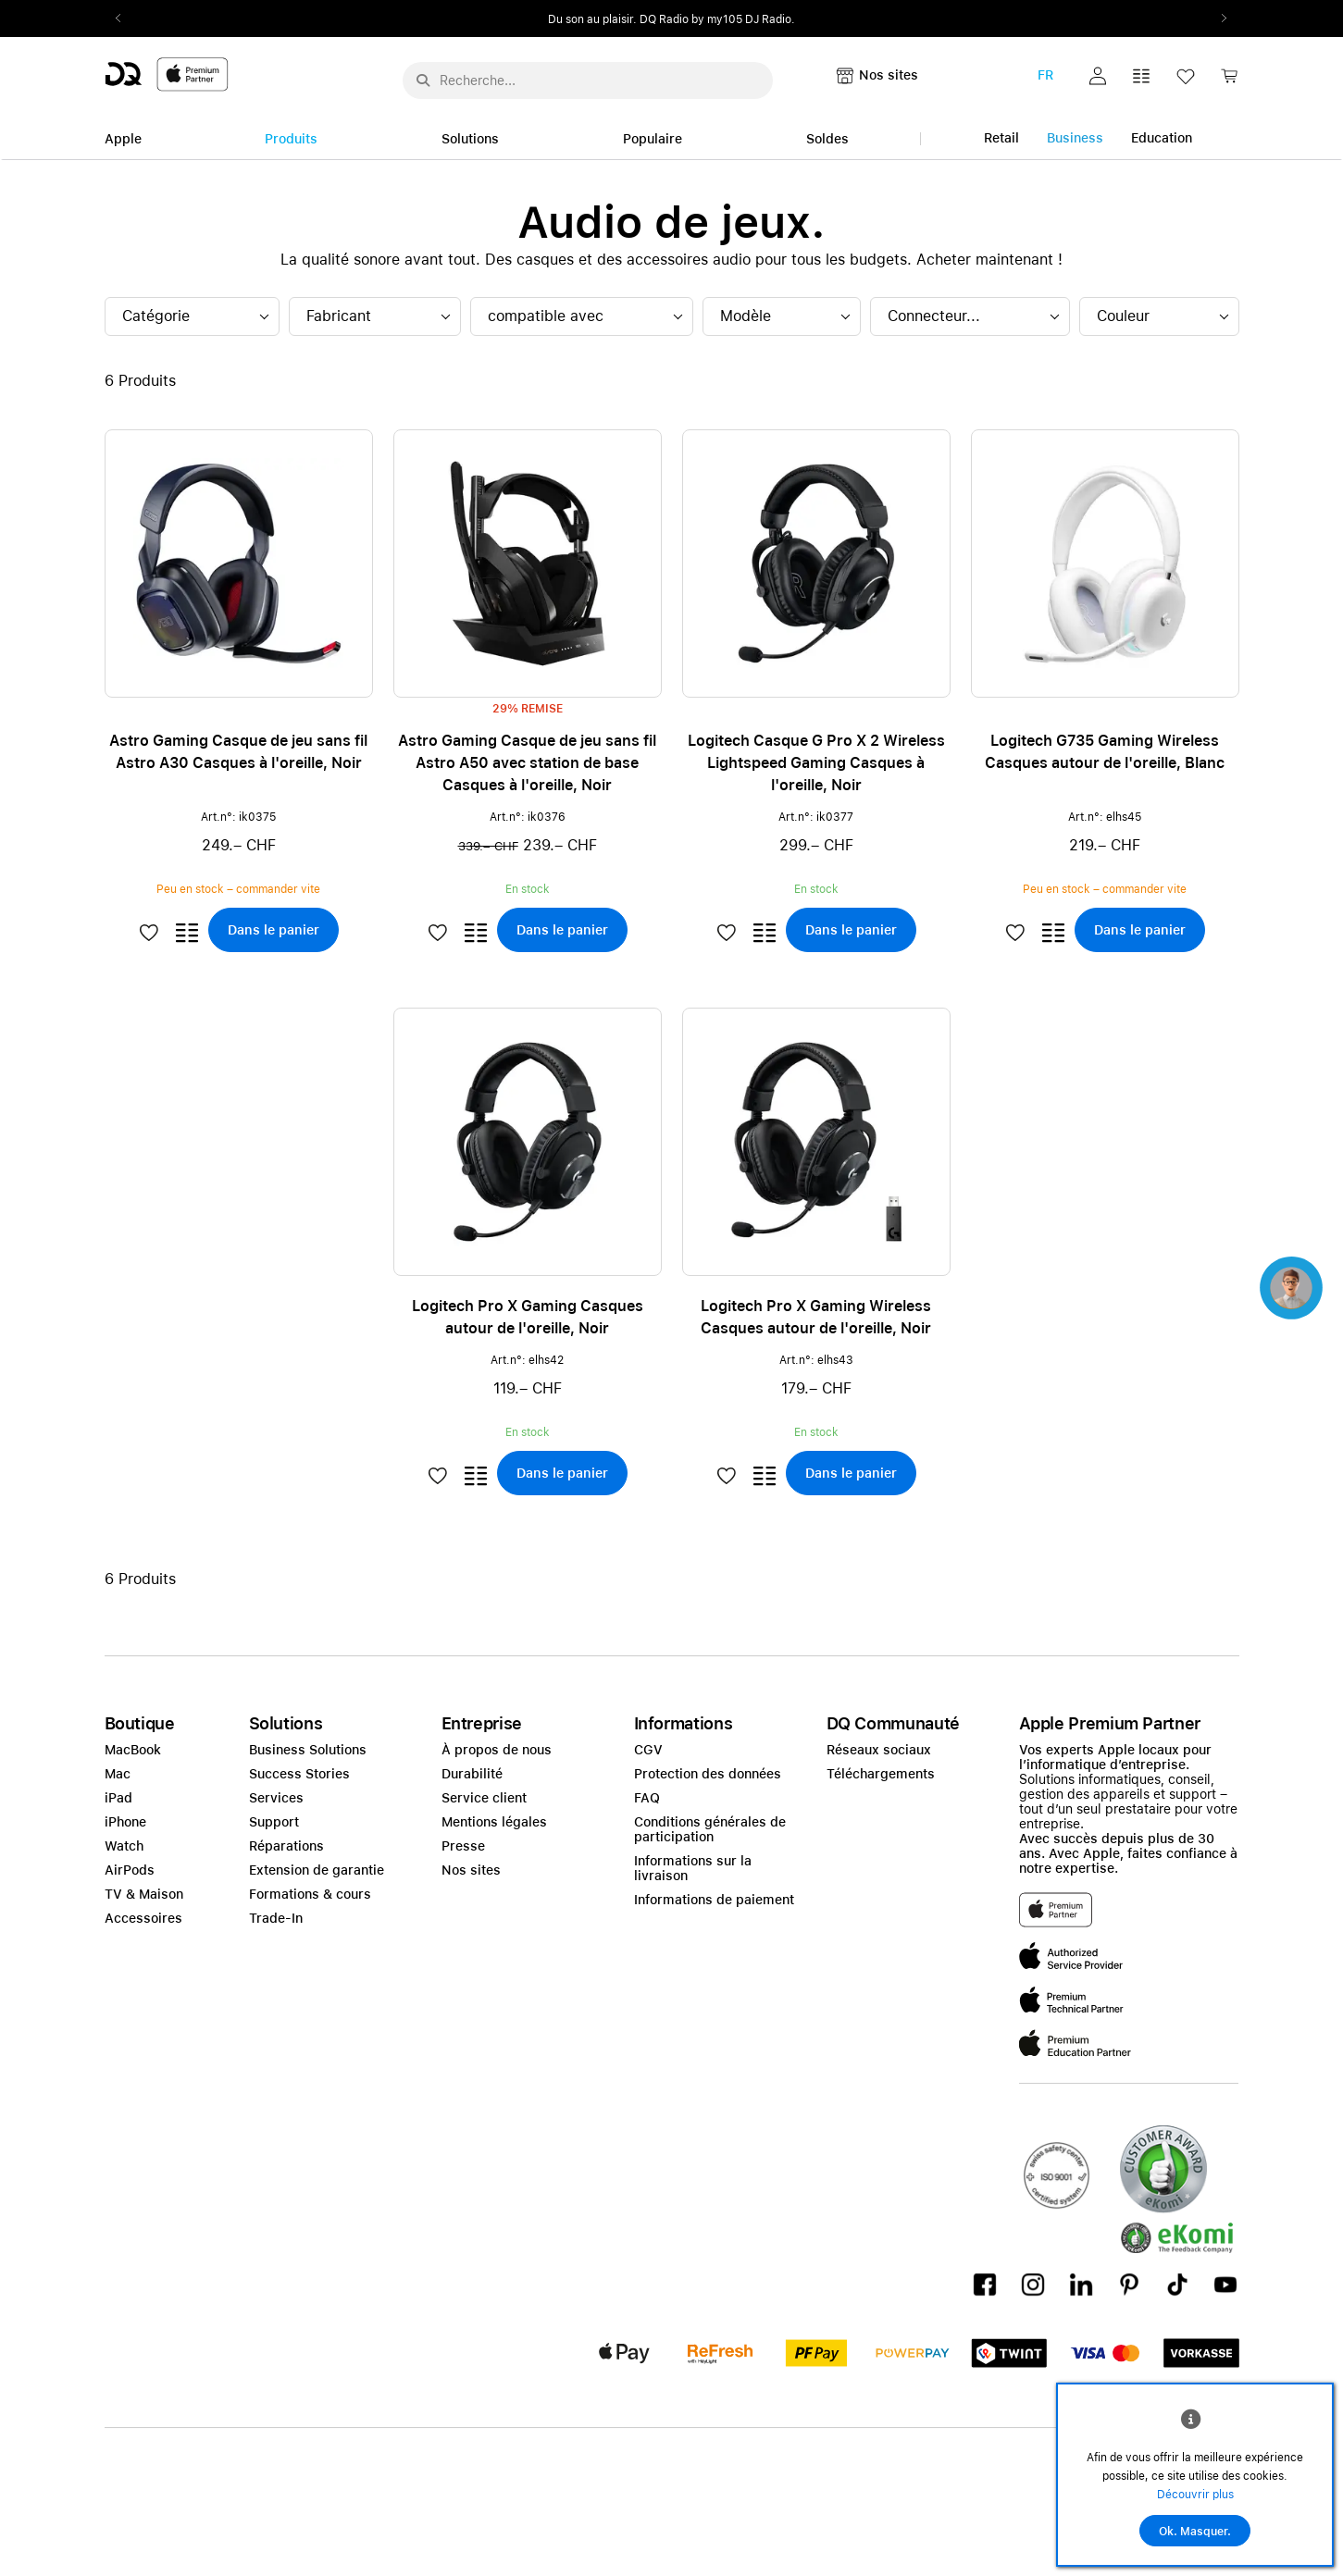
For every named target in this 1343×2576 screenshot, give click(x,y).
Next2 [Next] (1219, 18)
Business (1075, 137)
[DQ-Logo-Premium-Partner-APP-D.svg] (167, 73)
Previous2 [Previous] (125, 18)
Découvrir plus (1195, 2494)
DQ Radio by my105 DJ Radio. (717, 19)
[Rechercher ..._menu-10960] (588, 80)
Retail (1001, 137)
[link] (1229, 81)
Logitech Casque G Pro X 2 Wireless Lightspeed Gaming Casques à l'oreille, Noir (816, 763)
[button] (1097, 76)
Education (1161, 137)
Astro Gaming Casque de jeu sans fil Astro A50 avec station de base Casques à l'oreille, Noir (527, 763)
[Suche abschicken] (423, 80)
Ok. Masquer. (1195, 2531)
